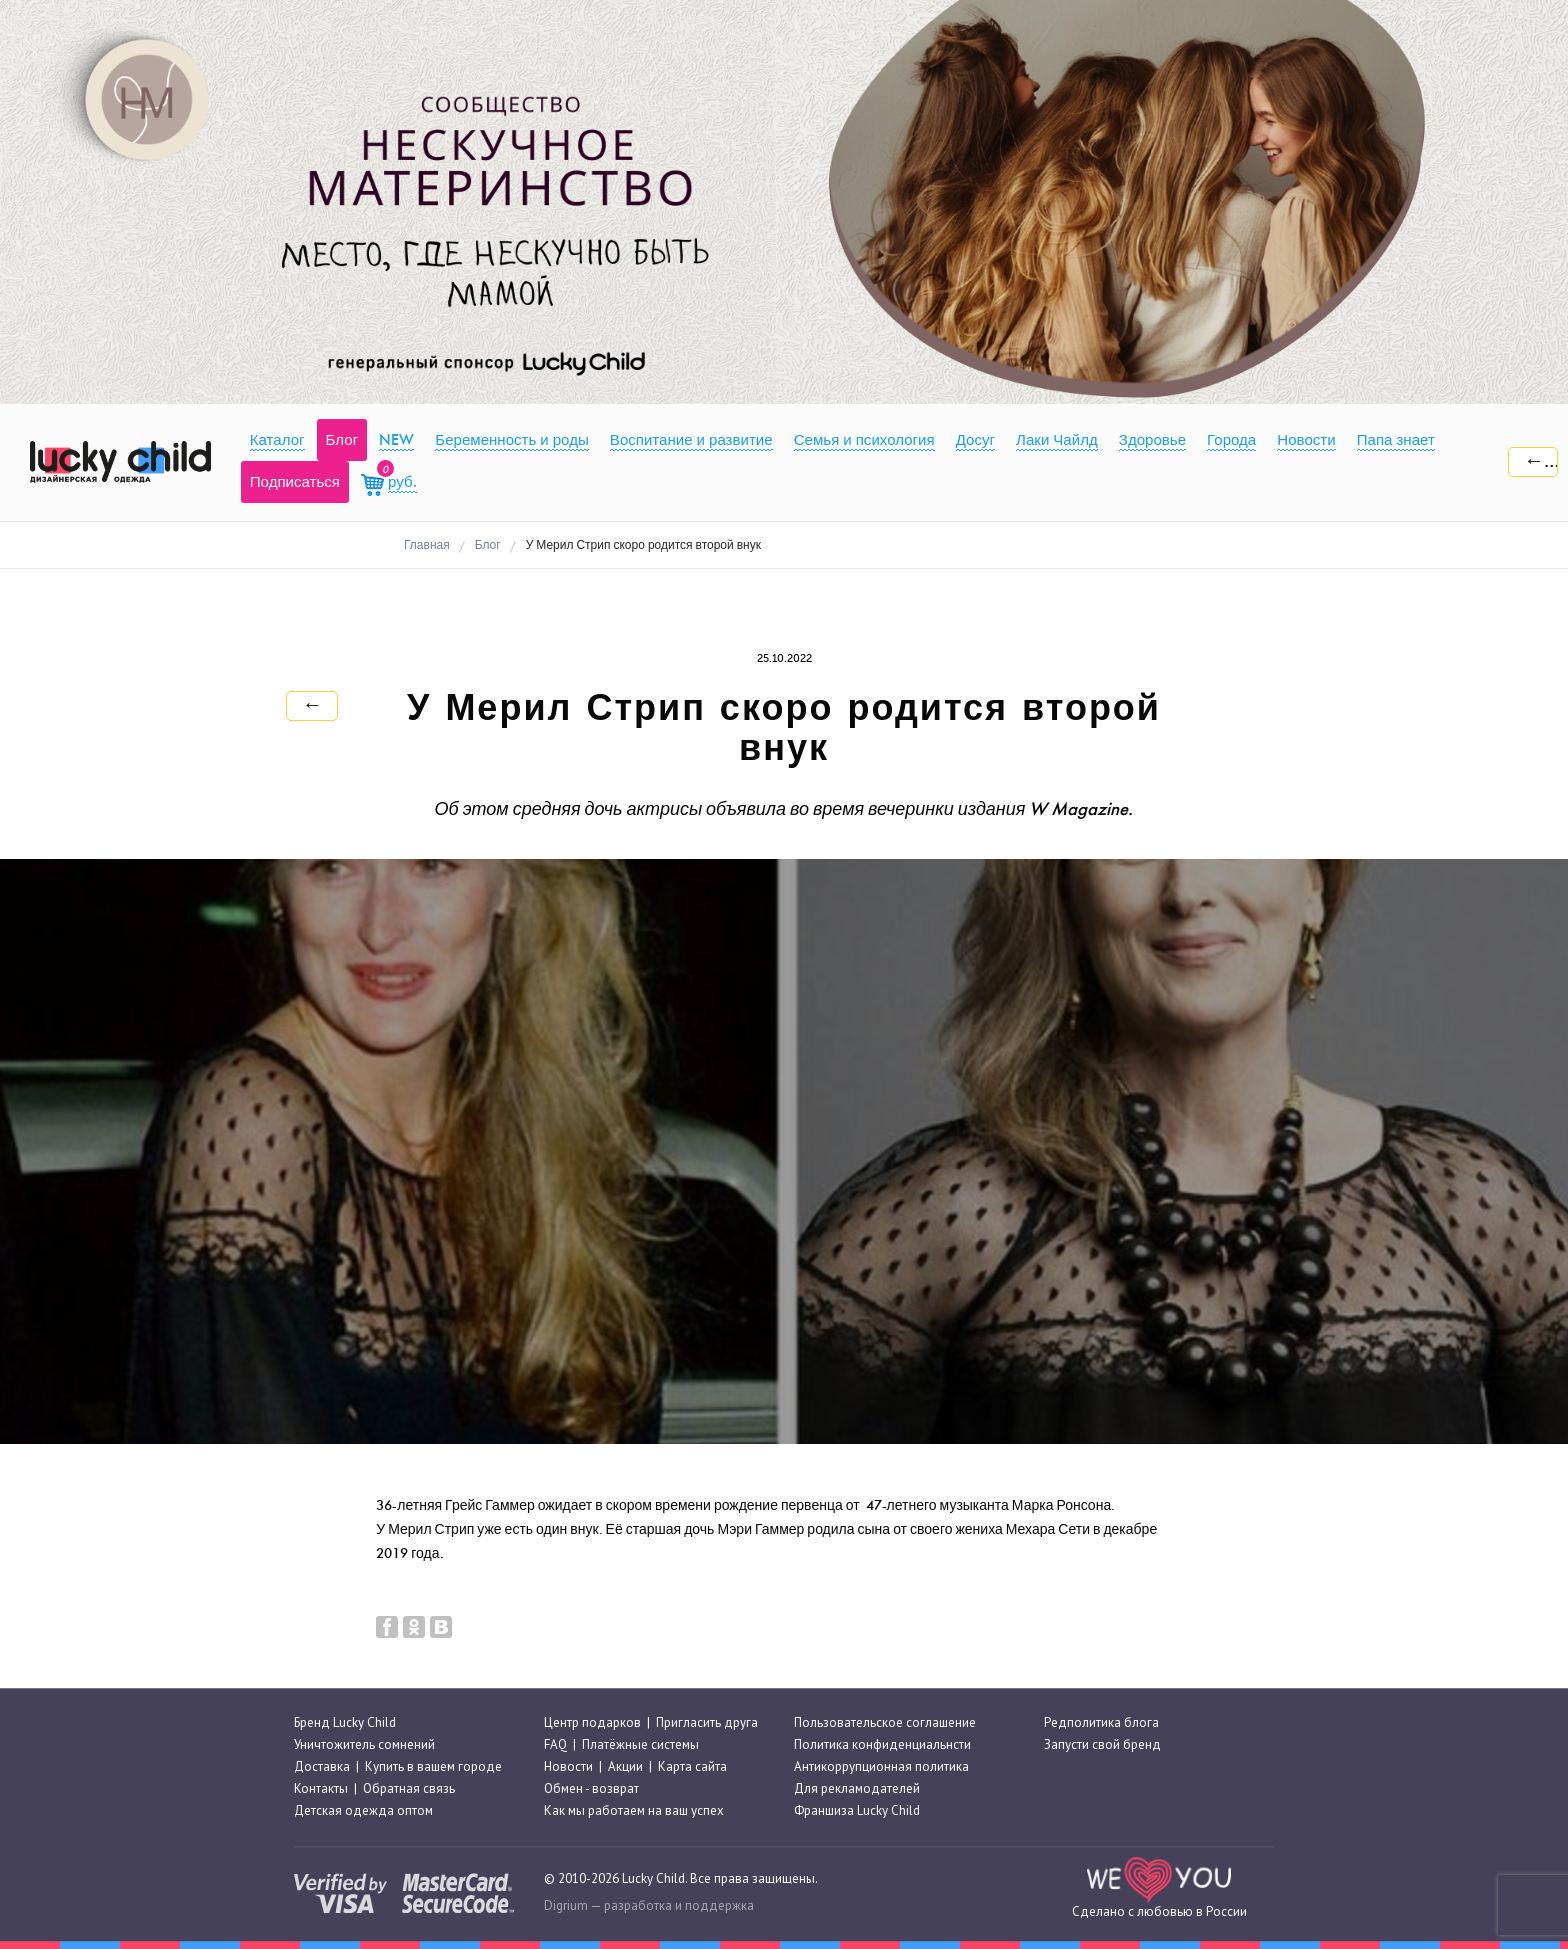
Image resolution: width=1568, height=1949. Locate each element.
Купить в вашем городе (433, 1766)
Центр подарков (592, 1722)
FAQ (555, 1744)
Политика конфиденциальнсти (882, 1744)
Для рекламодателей (857, 1788)
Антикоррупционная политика (881, 1766)
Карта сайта (692, 1766)
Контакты (321, 1788)
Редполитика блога (1101, 1722)
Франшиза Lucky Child (857, 1811)
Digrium (566, 1905)
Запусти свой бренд (1102, 1744)
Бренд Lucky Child (345, 1722)
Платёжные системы (640, 1744)
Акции (625, 1766)
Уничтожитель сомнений (364, 1744)
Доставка (322, 1766)
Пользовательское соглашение (885, 1722)
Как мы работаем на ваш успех (634, 1811)
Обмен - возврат (591, 1788)
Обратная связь (409, 1788)
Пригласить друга (707, 1722)
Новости (568, 1766)
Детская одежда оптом (363, 1811)
